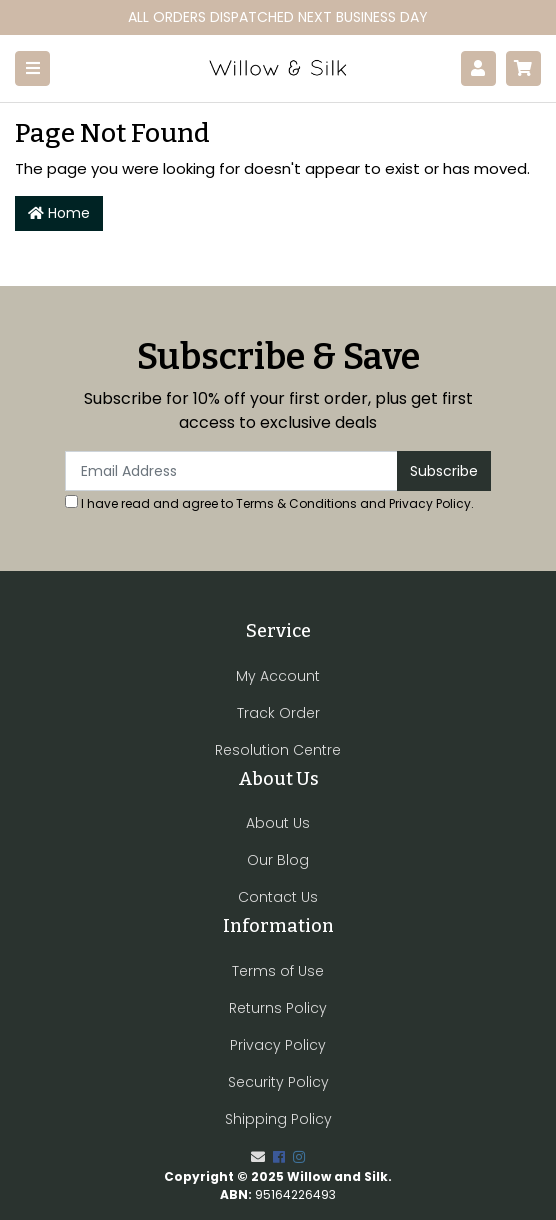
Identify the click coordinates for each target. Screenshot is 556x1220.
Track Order (278, 713)
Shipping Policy (278, 1119)
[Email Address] (231, 471)
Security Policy (278, 1082)
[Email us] (258, 1157)
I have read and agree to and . (269, 503)
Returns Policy (278, 1008)
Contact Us (278, 897)
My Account (278, 676)
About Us (278, 823)
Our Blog (278, 860)
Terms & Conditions (296, 503)
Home (59, 213)
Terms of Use (278, 971)
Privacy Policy (430, 503)
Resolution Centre (278, 750)
